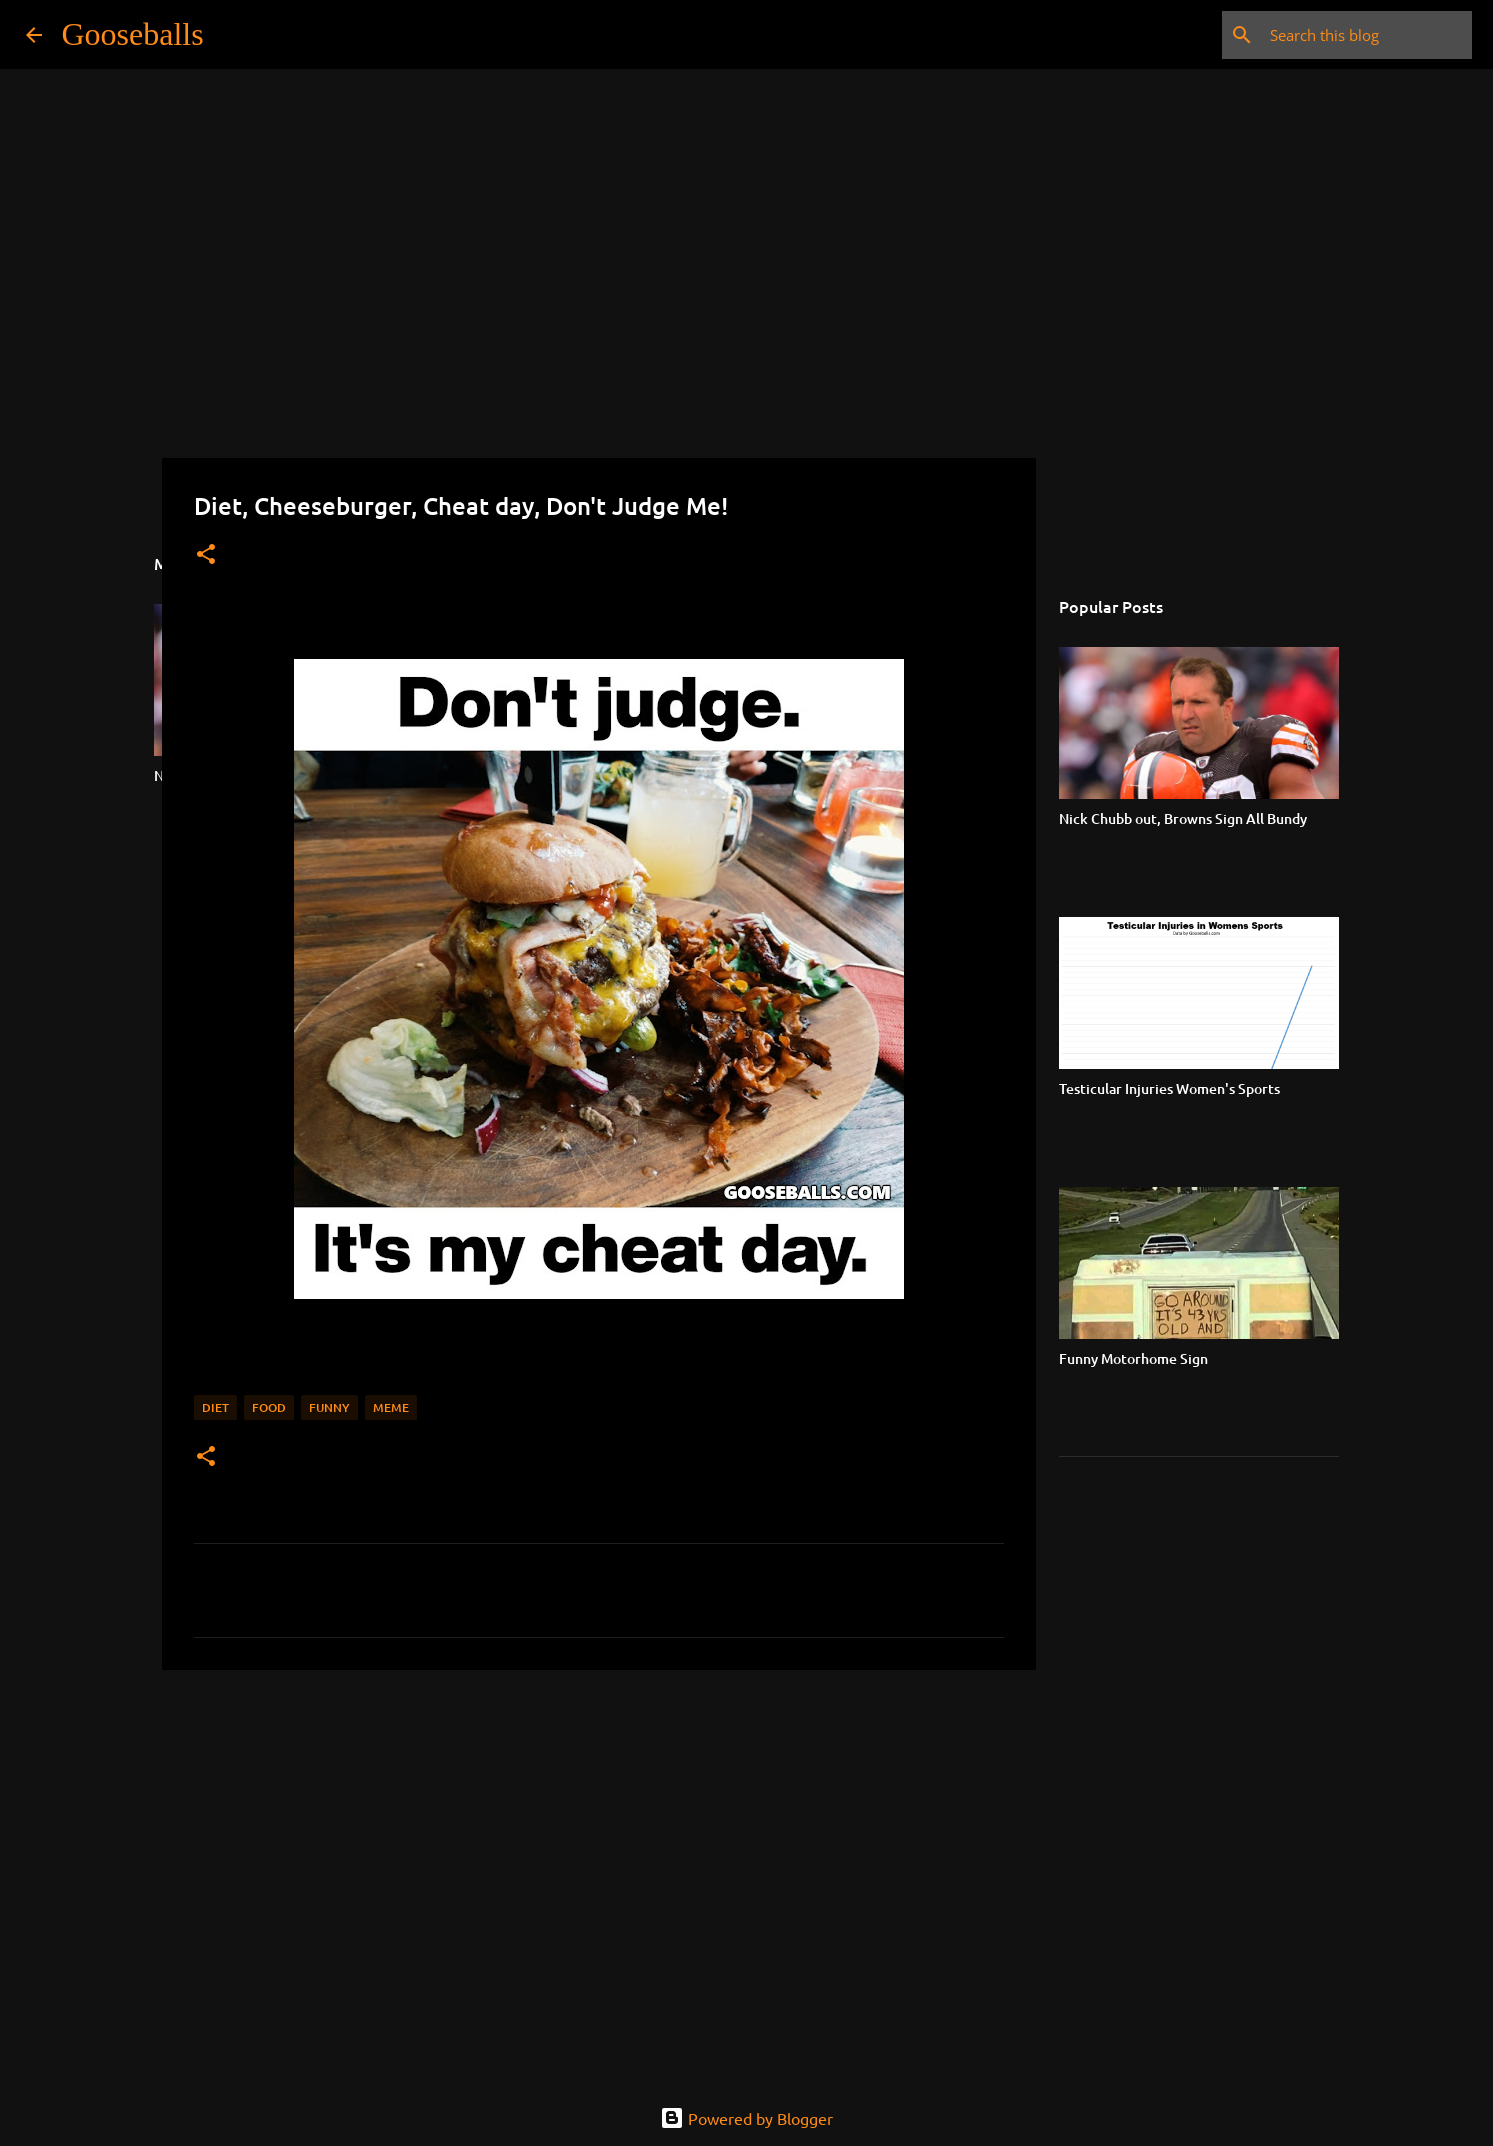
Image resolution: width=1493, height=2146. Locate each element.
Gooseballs (133, 34)
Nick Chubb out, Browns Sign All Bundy (1183, 818)
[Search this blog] (1367, 35)
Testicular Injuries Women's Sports (1169, 1088)
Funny (329, 1407)
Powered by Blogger (746, 2118)
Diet (215, 1407)
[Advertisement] (599, 1840)
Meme (391, 1407)
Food (269, 1407)
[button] (206, 555)
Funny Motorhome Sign (1133, 1358)
